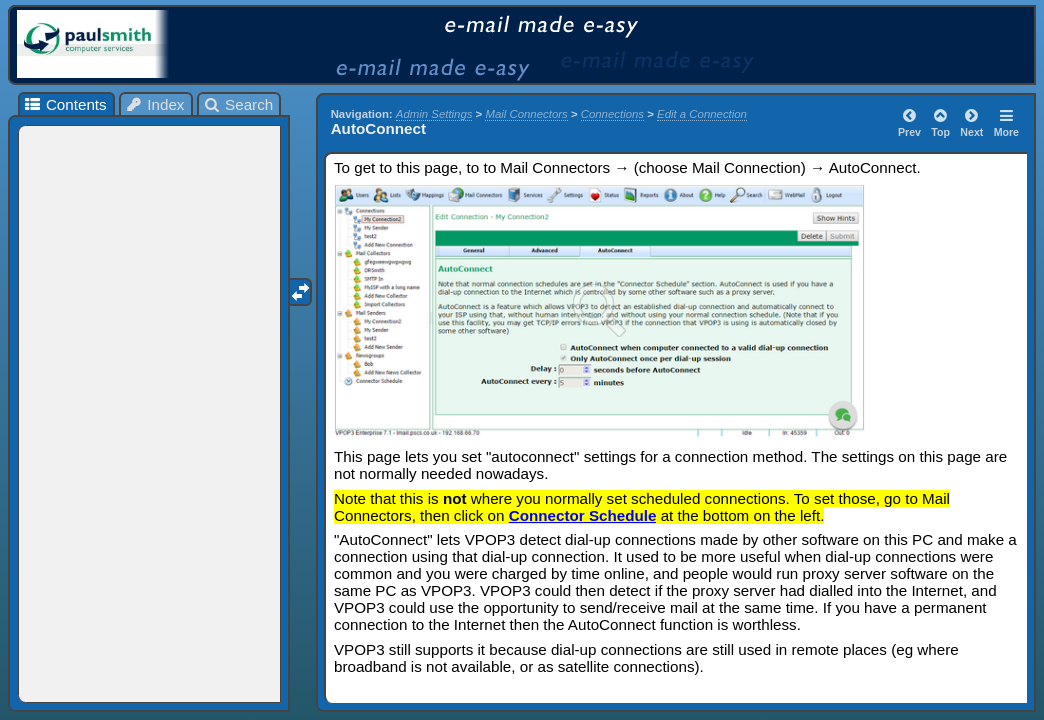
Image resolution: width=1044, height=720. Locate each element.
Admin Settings (434, 114)
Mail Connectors (526, 114)
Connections (612, 114)
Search (238, 104)
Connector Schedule (583, 515)
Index (155, 104)
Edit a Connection (702, 114)
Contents (64, 104)
